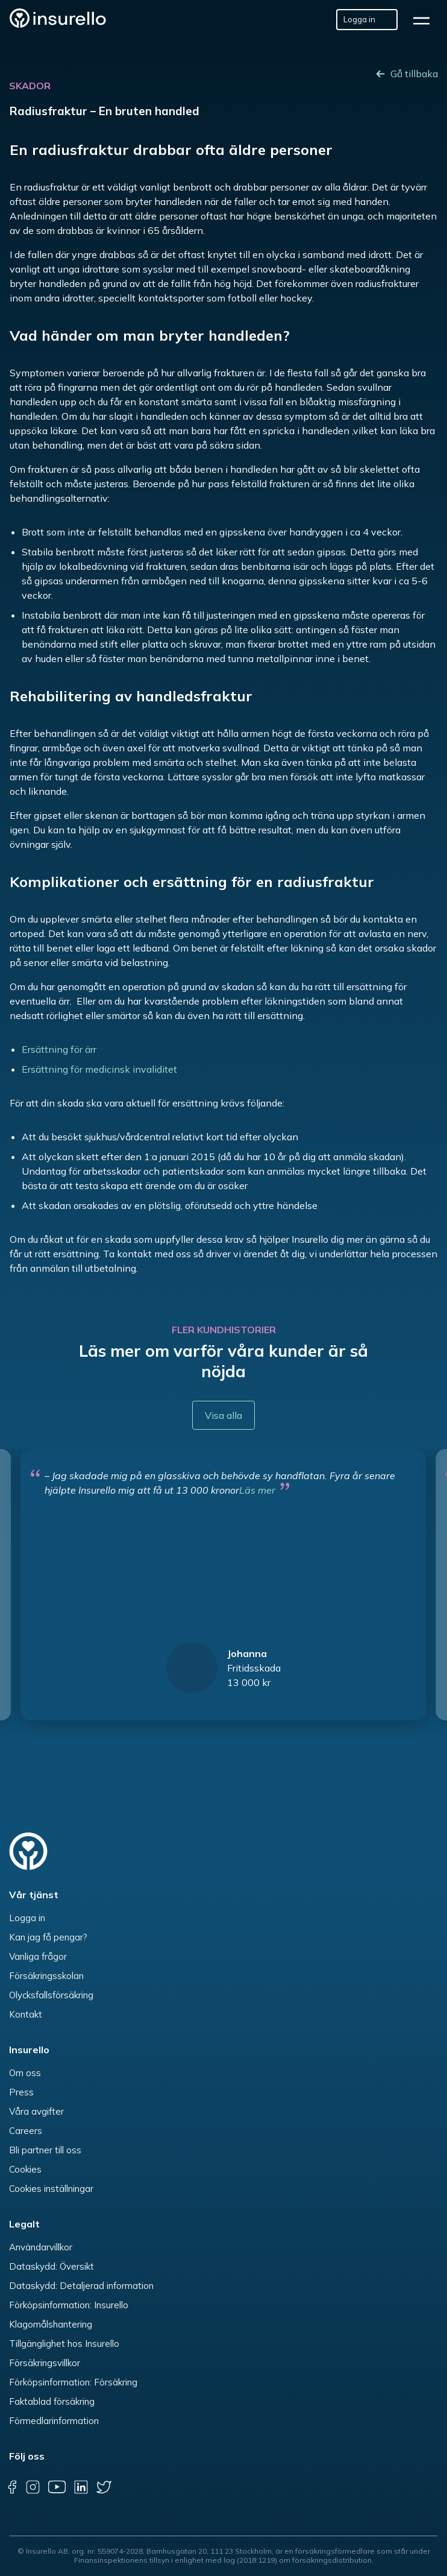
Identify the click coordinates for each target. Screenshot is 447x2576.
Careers (25, 2130)
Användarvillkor (40, 2247)
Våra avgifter (36, 2111)
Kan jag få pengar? (48, 1937)
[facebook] (12, 2486)
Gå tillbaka (414, 74)
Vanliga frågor (38, 1956)
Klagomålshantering (50, 2324)
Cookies (25, 2169)
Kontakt (25, 2014)
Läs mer (257, 1490)
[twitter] (103, 2486)
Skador (30, 86)
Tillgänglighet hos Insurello (64, 2343)
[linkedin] (80, 2486)
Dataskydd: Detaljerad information (81, 2285)
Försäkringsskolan (46, 1975)
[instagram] (32, 2486)
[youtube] (57, 2486)
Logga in (27, 1918)
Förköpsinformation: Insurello (68, 2305)
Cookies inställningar (51, 2188)
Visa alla (223, 1415)
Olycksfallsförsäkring (51, 1995)
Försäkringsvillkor (44, 2363)
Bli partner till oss (45, 2150)
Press (21, 2092)
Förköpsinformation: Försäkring (73, 2382)
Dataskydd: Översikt (51, 2266)
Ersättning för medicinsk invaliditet (99, 1069)
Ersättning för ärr (59, 1049)
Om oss (25, 2073)
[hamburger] (425, 19)
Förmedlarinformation (54, 2420)
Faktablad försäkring (52, 2401)
